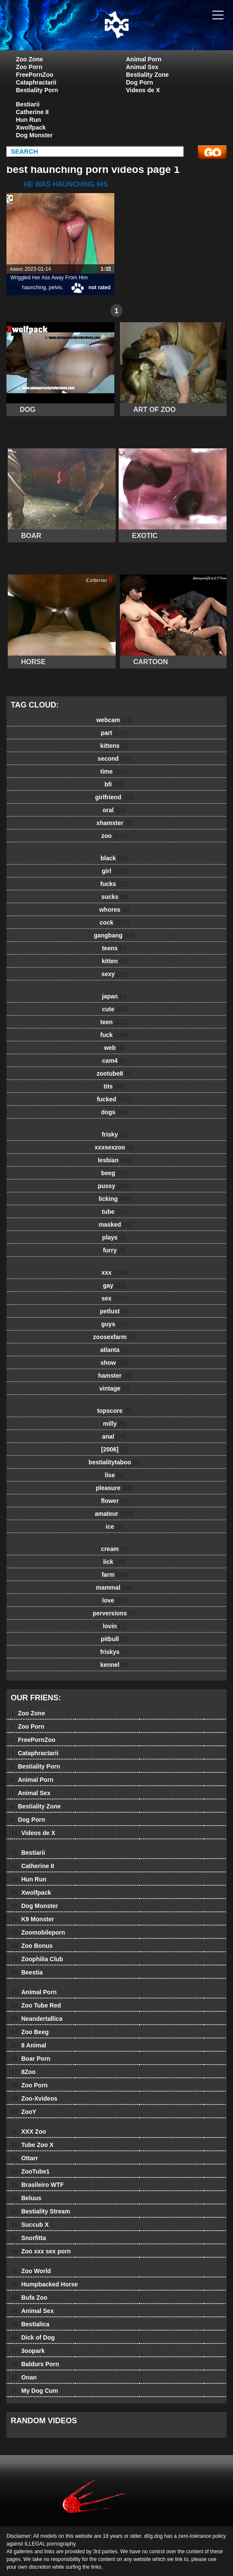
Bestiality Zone (147, 74)
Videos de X (143, 90)
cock (114, 922)
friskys (114, 1651)
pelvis (55, 287)
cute (114, 1009)
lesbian (114, 1160)
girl (114, 871)
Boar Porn (30, 2058)
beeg (114, 1173)
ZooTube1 (30, 2171)
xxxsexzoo (114, 1147)
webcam (114, 720)
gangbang (114, 935)
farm (114, 1574)
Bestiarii (28, 104)
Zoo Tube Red (36, 2005)
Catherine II (32, 112)
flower (114, 1500)
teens (114, 948)
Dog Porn (139, 82)
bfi (114, 784)
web (114, 1047)
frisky (114, 1134)
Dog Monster (34, 135)
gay (114, 1285)
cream (114, 1548)
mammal (114, 1587)
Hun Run (28, 119)
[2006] (114, 1449)
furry (114, 1250)
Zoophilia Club (37, 1959)
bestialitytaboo (114, 1462)
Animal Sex (142, 66)
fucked (114, 1099)
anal (114, 1436)
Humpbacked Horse (44, 2284)
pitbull (114, 1639)
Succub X (30, 2224)
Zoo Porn (29, 66)
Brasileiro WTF (37, 2184)
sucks (114, 896)
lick (114, 1561)
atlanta (114, 1349)
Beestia (27, 1972)
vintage (114, 1388)
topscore (114, 1410)
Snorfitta (28, 2237)
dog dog (138, 33)
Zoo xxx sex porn (41, 2251)
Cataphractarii (36, 82)
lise (114, 1475)
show (115, 1362)
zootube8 (114, 1073)
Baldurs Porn (35, 2364)
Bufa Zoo (29, 2297)
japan (114, 996)
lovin (114, 1626)
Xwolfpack (31, 127)
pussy (114, 1185)
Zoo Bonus (32, 1945)
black (115, 858)
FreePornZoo (34, 74)
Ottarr (24, 2158)
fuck (114, 1034)
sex (114, 1298)
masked (114, 1224)
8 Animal (28, 2045)
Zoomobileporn (38, 1932)
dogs (114, 1112)
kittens (114, 745)
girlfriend (114, 797)
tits (114, 1086)
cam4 (114, 1060)
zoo (114, 835)
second (114, 758)
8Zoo (23, 2071)
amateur (114, 1513)
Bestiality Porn (37, 90)
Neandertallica (36, 2018)
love (114, 1600)
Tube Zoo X (32, 2144)
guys (114, 1324)
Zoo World (31, 2271)
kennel (114, 1664)
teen (114, 1022)
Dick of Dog (33, 2337)
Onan (24, 2377)
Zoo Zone (29, 59)
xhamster (114, 822)
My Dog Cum (34, 2390)
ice (114, 1526)
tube (114, 1211)
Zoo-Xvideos (34, 2098)
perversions (114, 1613)
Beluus (26, 2198)
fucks (114, 883)
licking (114, 1198)
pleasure (114, 1488)
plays (114, 1237)
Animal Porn (143, 59)
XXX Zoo (28, 2131)
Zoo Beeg (30, 2032)
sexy (114, 974)
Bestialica (30, 2324)
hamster (114, 1375)
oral (114, 810)
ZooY (23, 2111)
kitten (114, 961)
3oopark (28, 2350)
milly (114, 1423)
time (114, 771)
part (114, 732)
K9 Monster (32, 1919)
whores (114, 909)
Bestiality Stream (40, 2211)
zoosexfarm (114, 1336)
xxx (114, 1272)
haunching (34, 287)
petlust (114, 1311)
